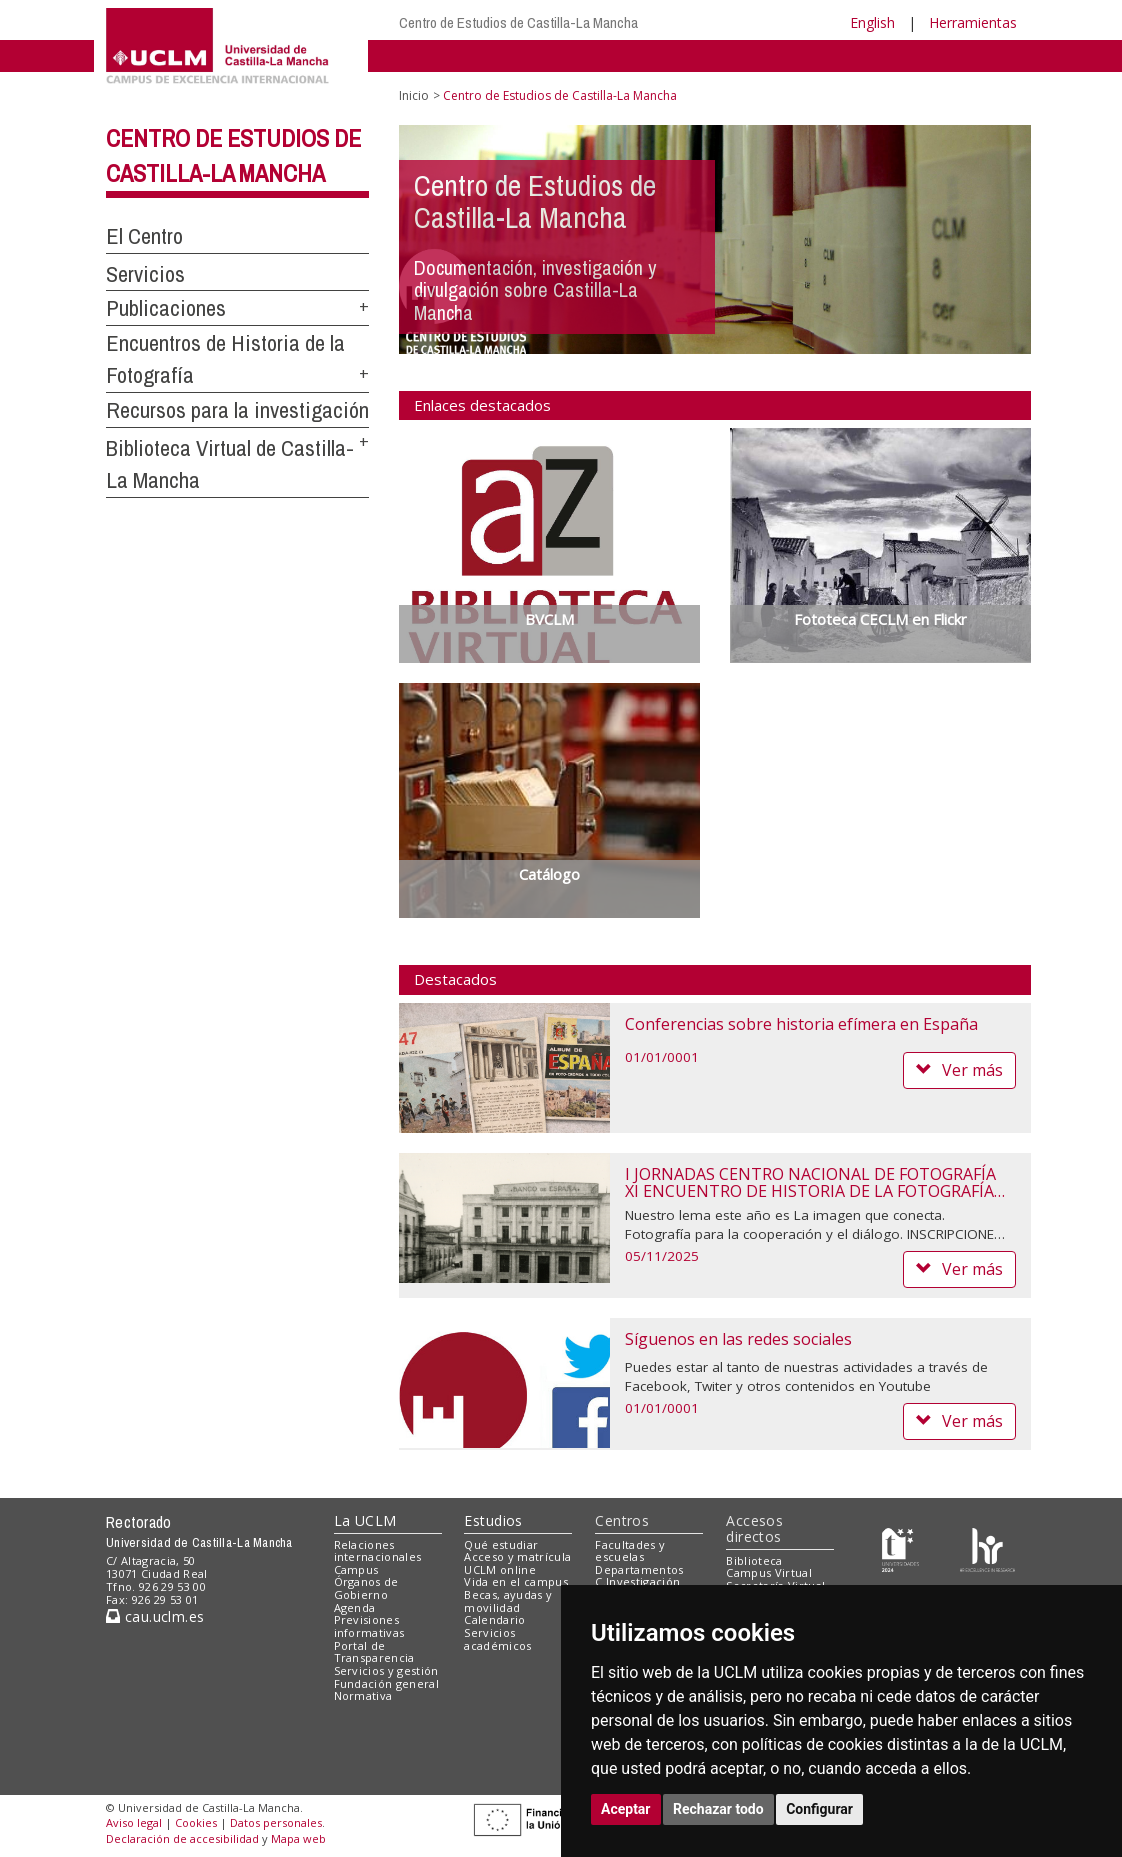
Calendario (494, 1619)
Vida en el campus (516, 1581)
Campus (356, 1569)
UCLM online (500, 1569)
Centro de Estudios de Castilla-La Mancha (518, 22)
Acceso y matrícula (517, 1556)
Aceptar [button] (626, 1809)
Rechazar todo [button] (718, 1809)
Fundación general (387, 1683)
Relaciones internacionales (378, 1551)
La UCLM (365, 1520)
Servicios (145, 274)
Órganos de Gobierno (366, 1588)
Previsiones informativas (369, 1626)
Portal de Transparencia (374, 1652)
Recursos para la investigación (237, 410)
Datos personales (276, 1822)
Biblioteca (754, 1560)
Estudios (493, 1520)
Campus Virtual (769, 1572)
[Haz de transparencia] (900, 1548)
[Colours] (987, 1548)
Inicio (414, 95)
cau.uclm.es (155, 1616)
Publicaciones (166, 308)
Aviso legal (134, 1822)
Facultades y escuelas (630, 1551)
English (872, 22)
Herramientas (973, 22)
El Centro (144, 236)
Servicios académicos (497, 1639)
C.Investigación (637, 1581)
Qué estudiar (501, 1544)
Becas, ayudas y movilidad (508, 1601)
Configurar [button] (819, 1809)
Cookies (196, 1822)
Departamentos (639, 1569)
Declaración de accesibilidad (182, 1838)
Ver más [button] (959, 1070)
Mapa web (298, 1838)
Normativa (363, 1695)
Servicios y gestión (386, 1670)
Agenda (355, 1607)
